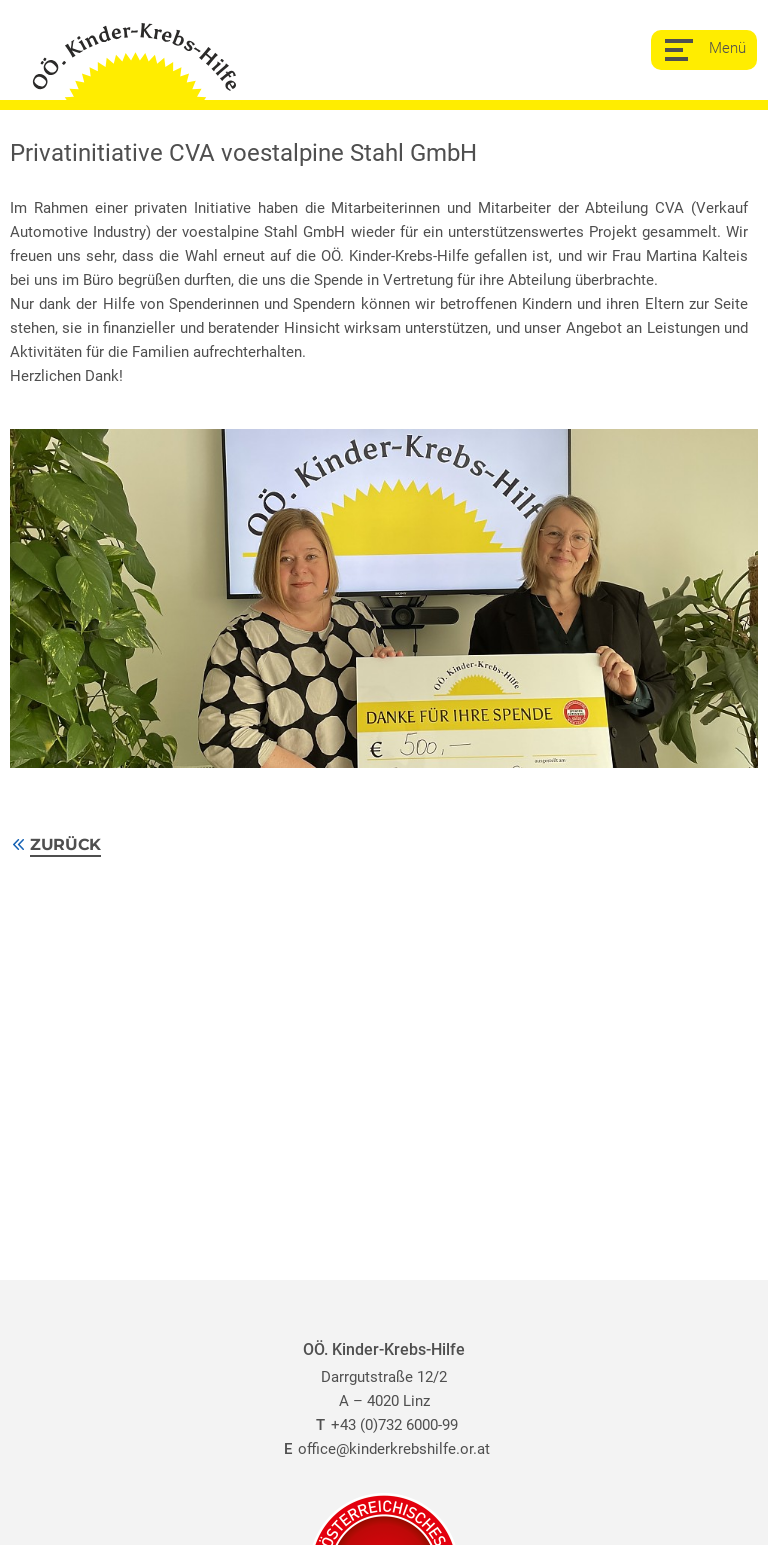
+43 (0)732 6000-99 (384, 1425)
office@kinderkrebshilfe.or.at (384, 1449)
